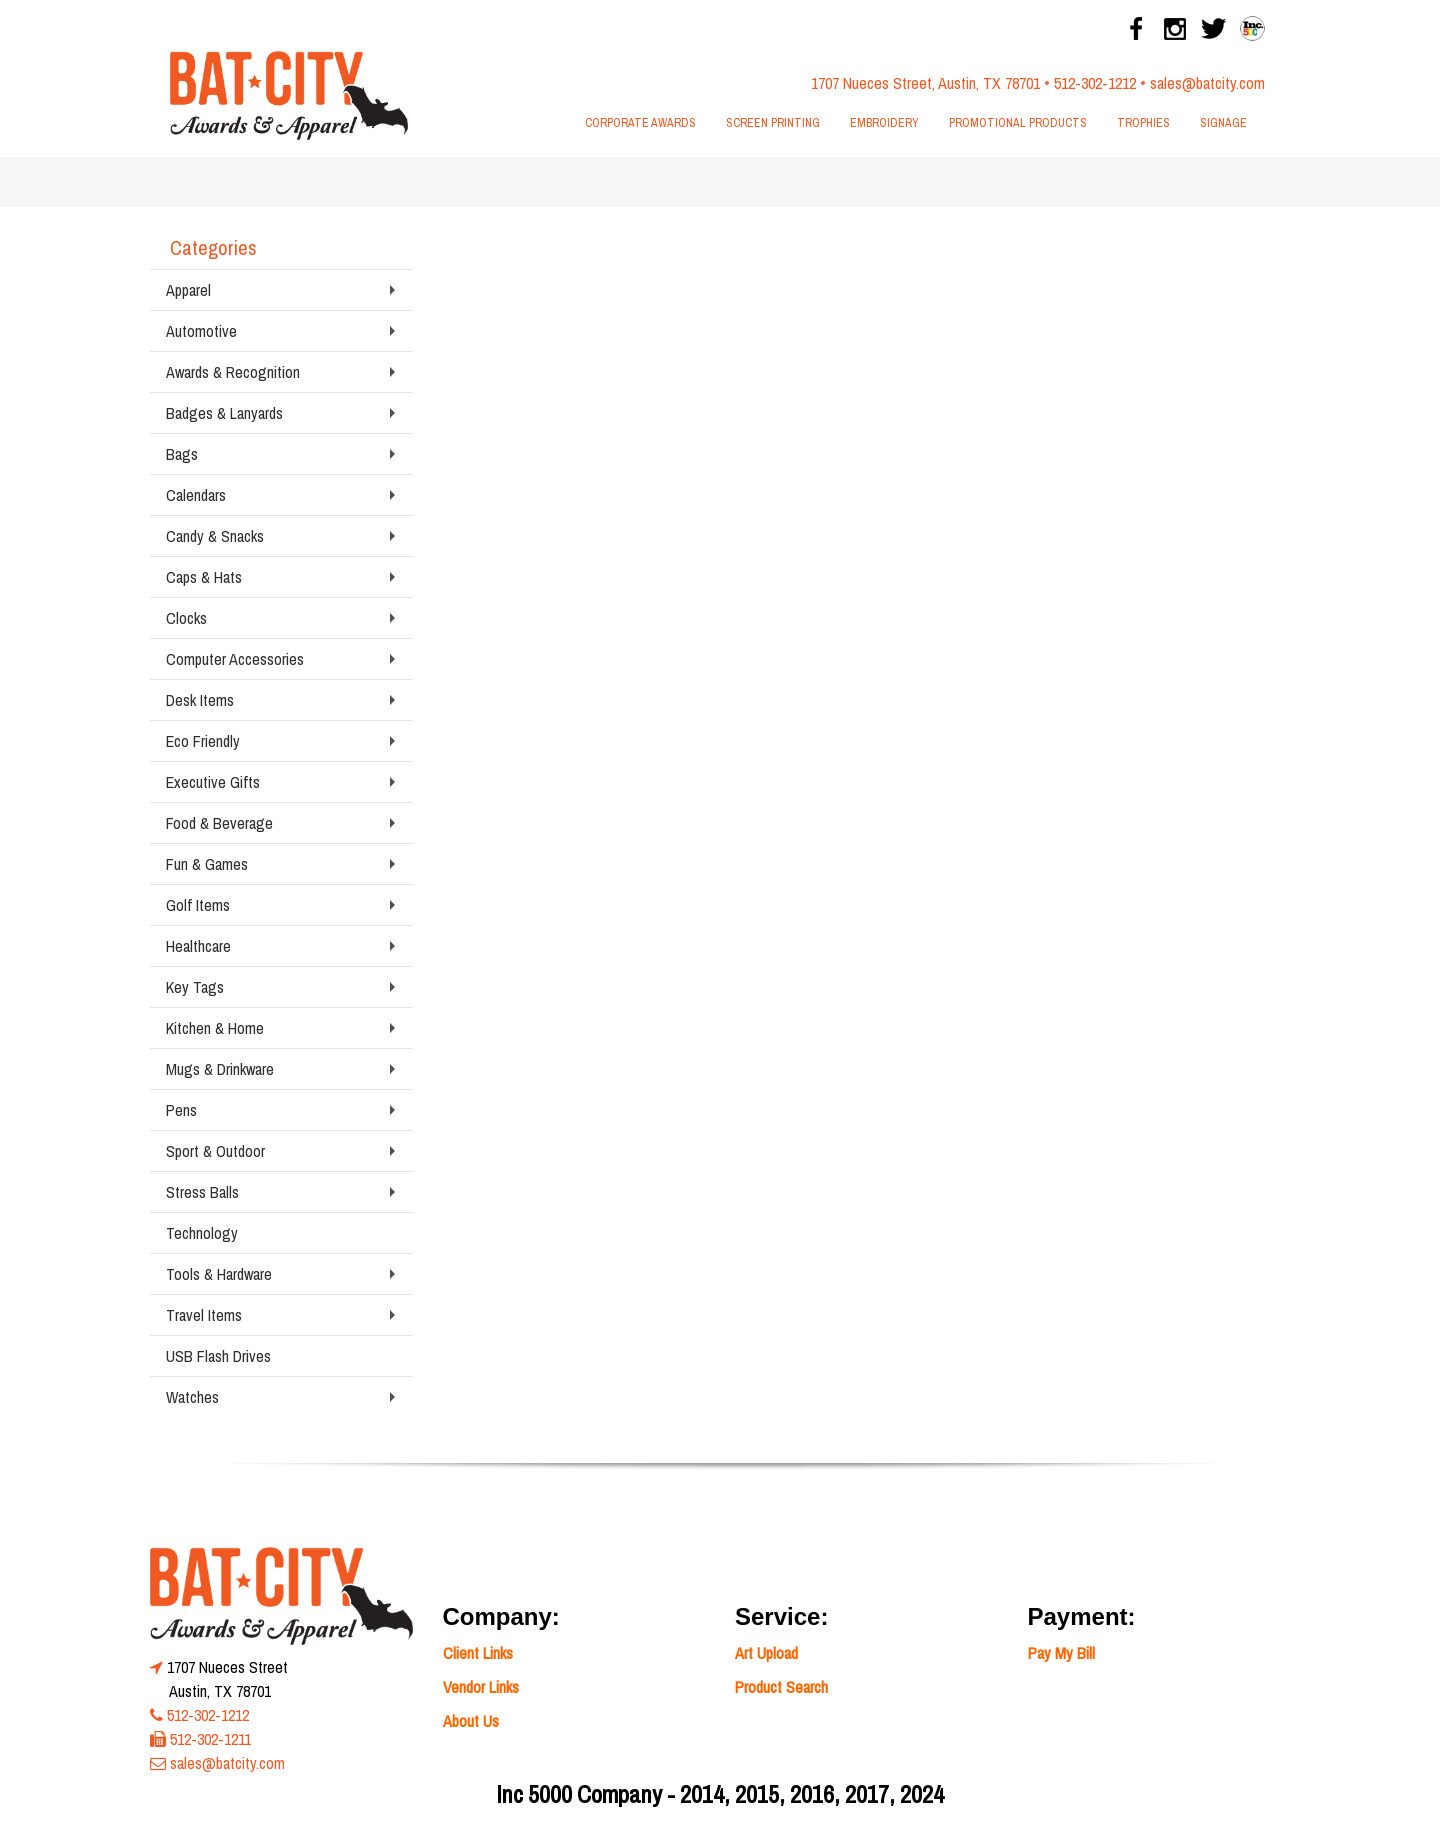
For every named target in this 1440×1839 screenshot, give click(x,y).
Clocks (186, 618)
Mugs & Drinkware (220, 1069)
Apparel (188, 290)
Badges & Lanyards (224, 413)
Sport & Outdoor (215, 1151)
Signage (1223, 123)
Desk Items (200, 700)
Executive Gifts (213, 782)
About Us (471, 1721)
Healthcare (198, 946)
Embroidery (884, 123)
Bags (182, 454)
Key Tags (195, 987)
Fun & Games (207, 864)
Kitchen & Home (215, 1028)
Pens (181, 1110)
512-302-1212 (1095, 83)
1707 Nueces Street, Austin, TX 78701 (925, 83)
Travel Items (204, 1315)
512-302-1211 (210, 1739)
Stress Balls (202, 1192)
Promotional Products (1018, 123)
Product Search (781, 1687)
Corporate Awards (640, 123)
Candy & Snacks (215, 536)
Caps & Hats (204, 577)
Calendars (196, 495)
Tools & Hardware (219, 1274)
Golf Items (198, 905)
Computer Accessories (235, 659)
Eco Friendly (203, 741)
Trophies (1143, 123)
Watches (192, 1397)
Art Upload (766, 1653)
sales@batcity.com (1207, 83)
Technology (202, 1233)
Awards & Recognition (233, 372)
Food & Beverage (219, 823)
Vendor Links (481, 1687)
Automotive (201, 331)
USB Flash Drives (218, 1356)
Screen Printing (773, 123)
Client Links (478, 1653)
